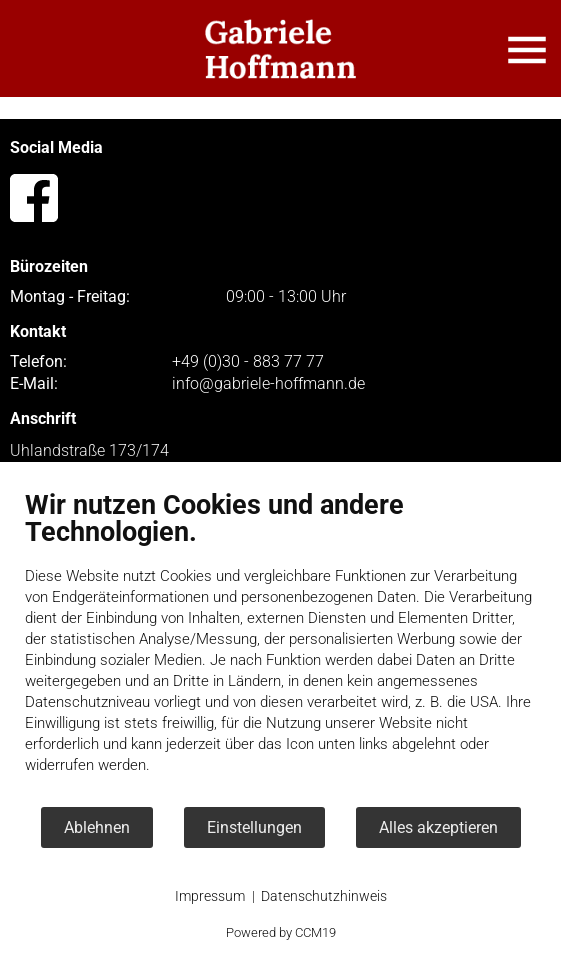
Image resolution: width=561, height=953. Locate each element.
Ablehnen (97, 827)
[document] (280, 647)
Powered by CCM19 (281, 932)
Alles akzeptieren (438, 827)
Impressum (210, 896)
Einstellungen (254, 827)
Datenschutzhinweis (324, 896)
